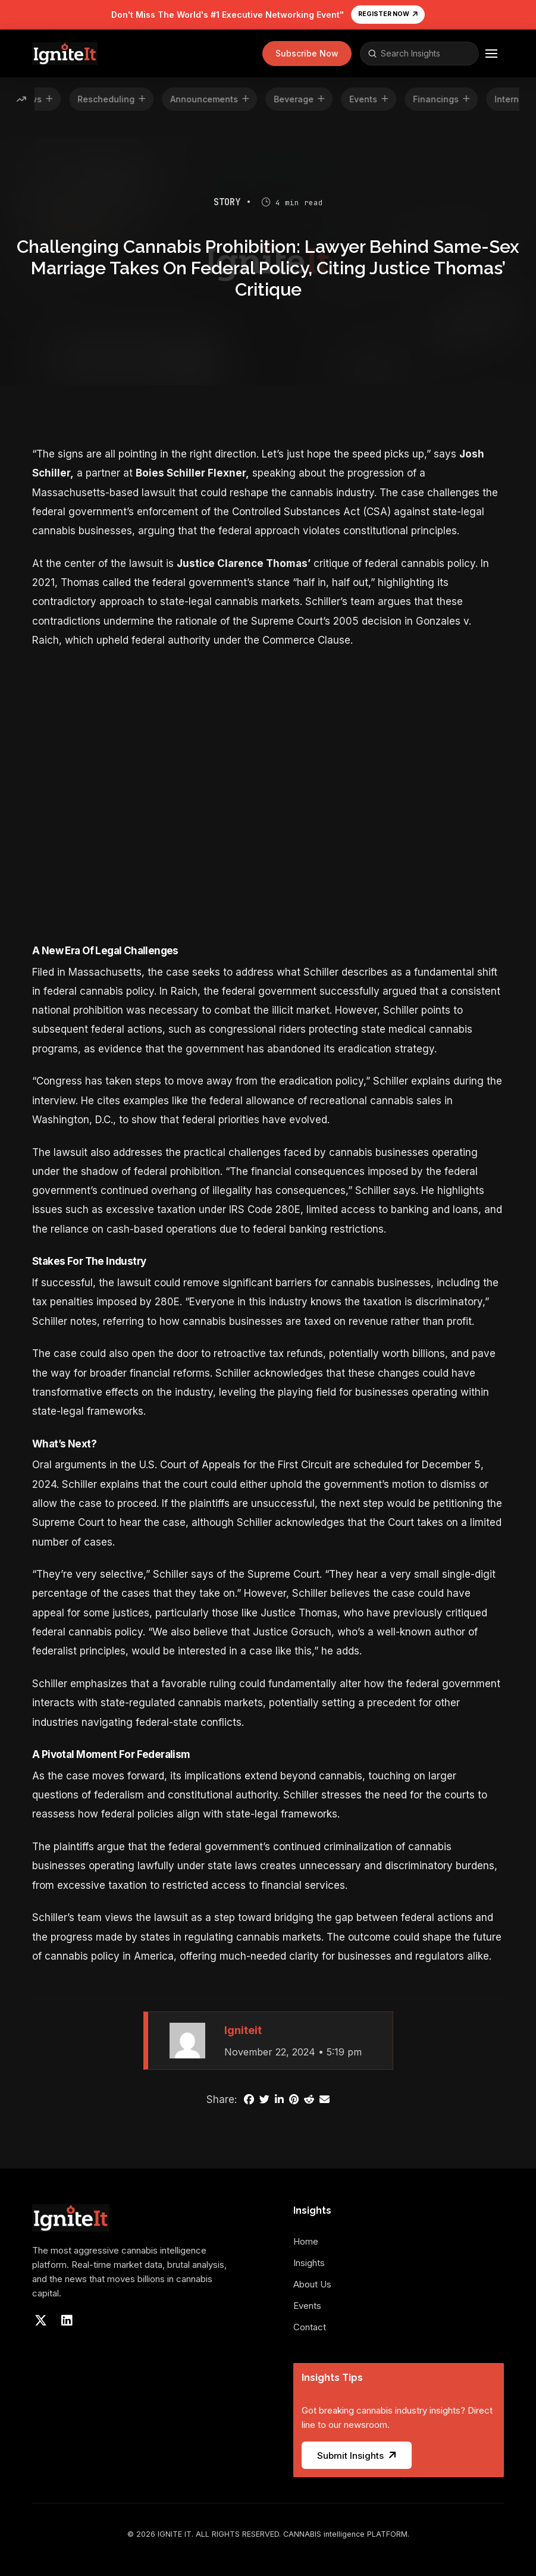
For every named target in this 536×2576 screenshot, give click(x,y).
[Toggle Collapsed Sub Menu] (312, 2269)
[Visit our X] (40, 2320)
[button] (307, 53)
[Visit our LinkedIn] (66, 2320)
